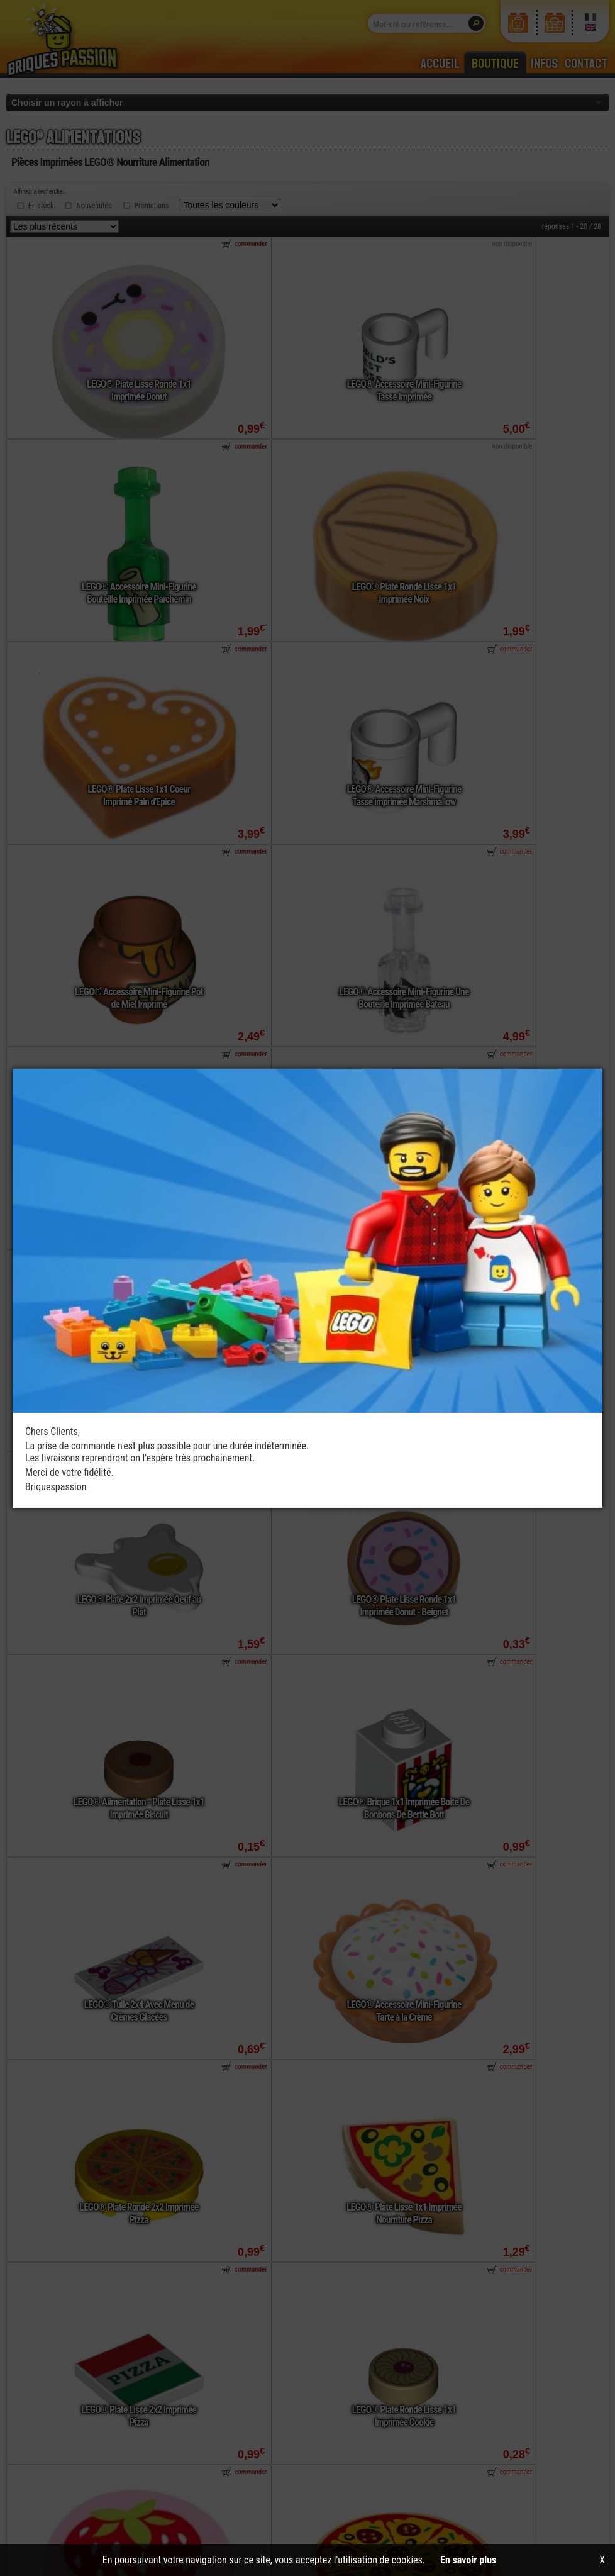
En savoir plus (468, 2560)
